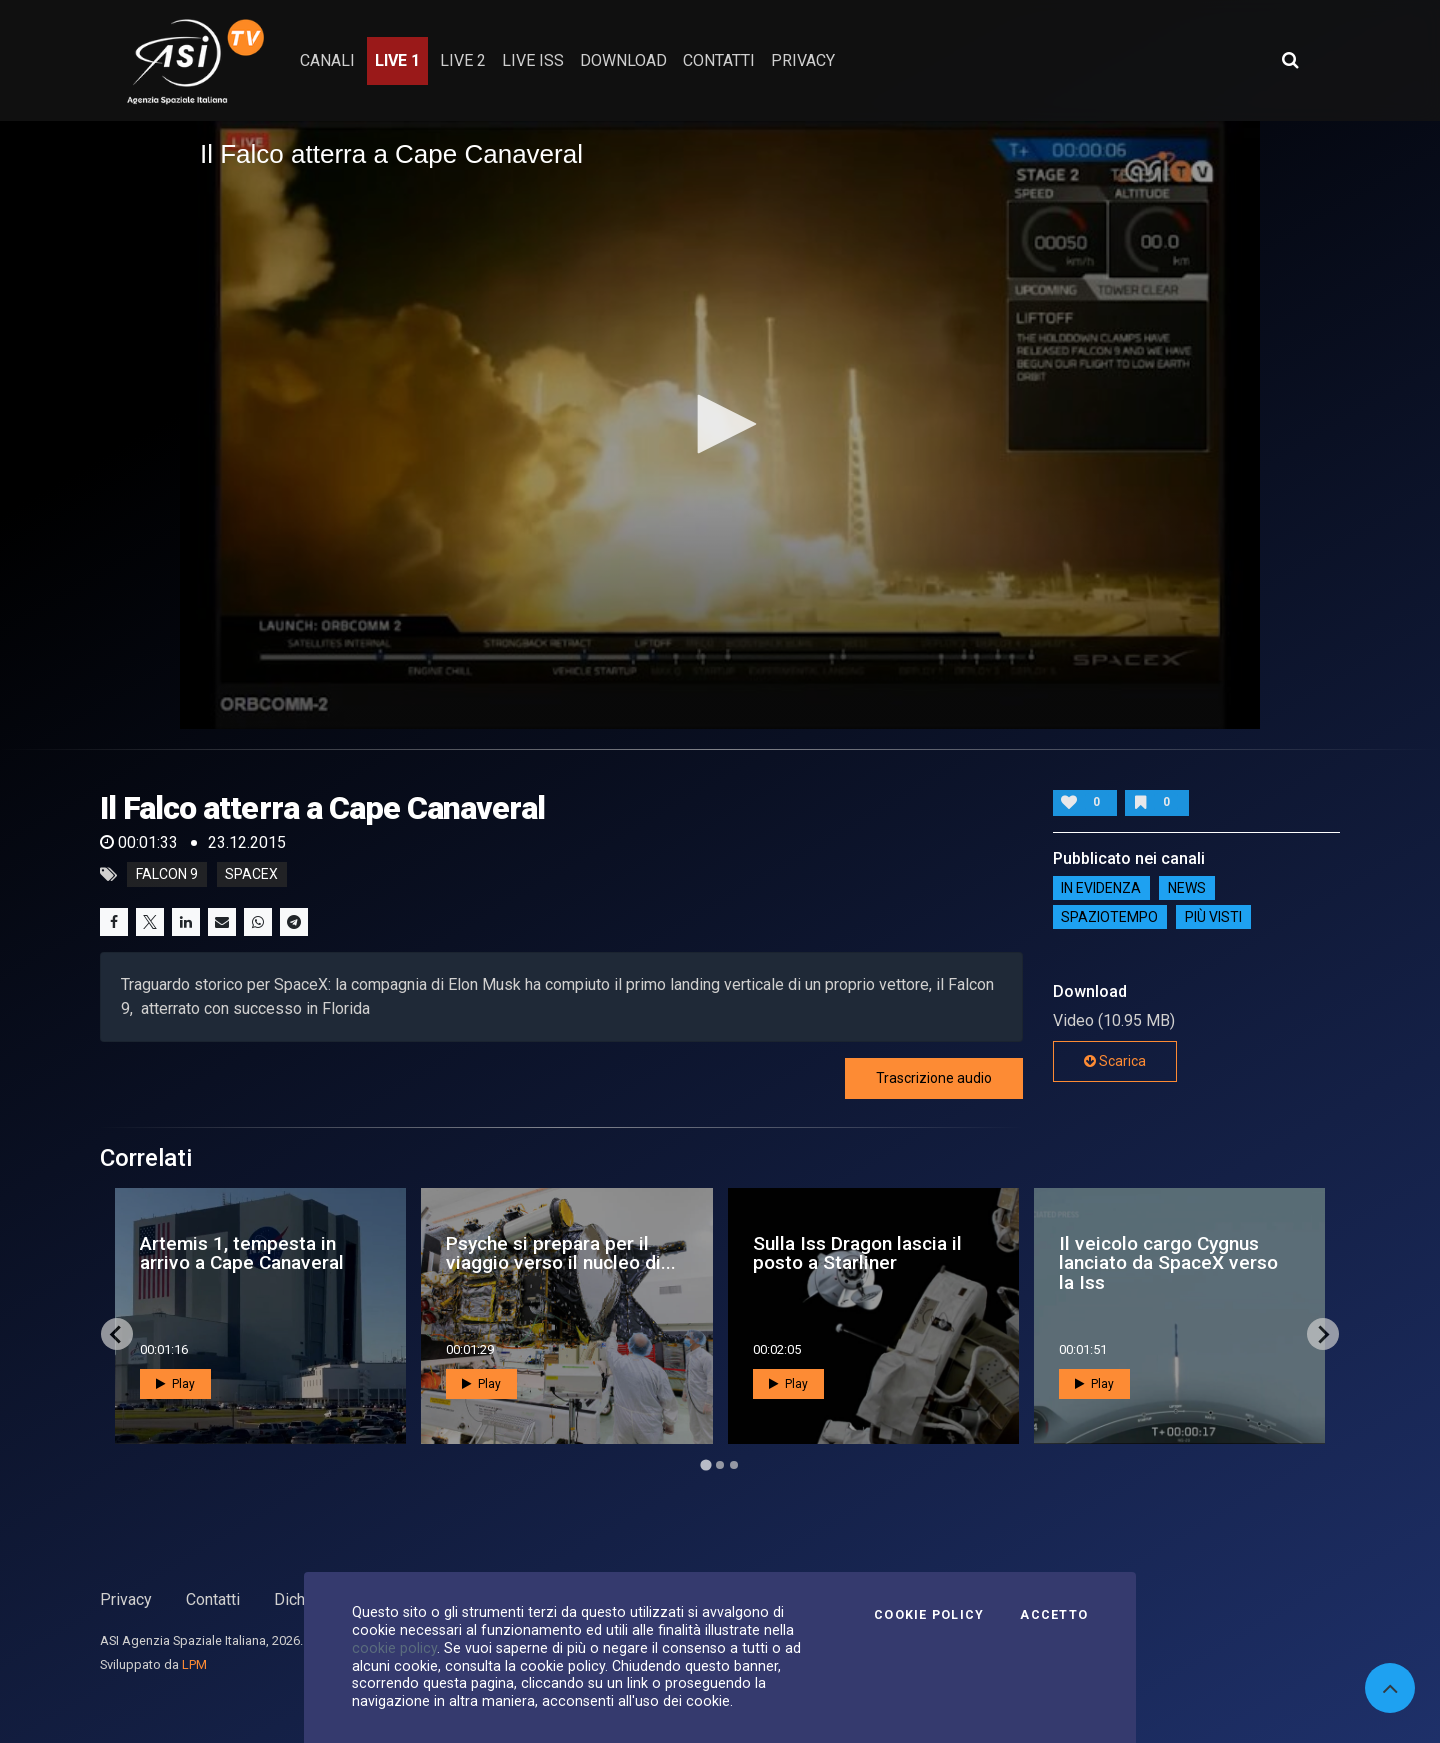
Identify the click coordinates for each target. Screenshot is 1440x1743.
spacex (251, 875)
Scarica (1115, 1061)
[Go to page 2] (720, 1465)
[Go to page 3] (734, 1465)
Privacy (126, 1599)
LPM (194, 1664)
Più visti (1213, 917)
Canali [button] (327, 60)
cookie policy (394, 1648)
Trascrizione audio (934, 1078)
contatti (719, 60)
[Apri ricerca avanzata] (1290, 60)
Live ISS (533, 60)
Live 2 (463, 60)
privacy (803, 60)
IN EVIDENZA (1101, 888)
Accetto (1054, 1615)
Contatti (213, 1599)
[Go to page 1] (705, 1465)
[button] (720, 424)
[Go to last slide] (117, 1334)
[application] (720, 425)
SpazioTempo (1109, 917)
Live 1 (397, 60)
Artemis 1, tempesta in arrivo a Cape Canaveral (242, 1253)
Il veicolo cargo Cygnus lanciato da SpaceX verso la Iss (1168, 1262)
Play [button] (175, 1384)
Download (623, 60)
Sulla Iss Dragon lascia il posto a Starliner (857, 1253)
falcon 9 (167, 875)
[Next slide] (1323, 1334)
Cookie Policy (929, 1615)
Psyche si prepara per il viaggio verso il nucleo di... (561, 1253)
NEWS (1187, 888)
